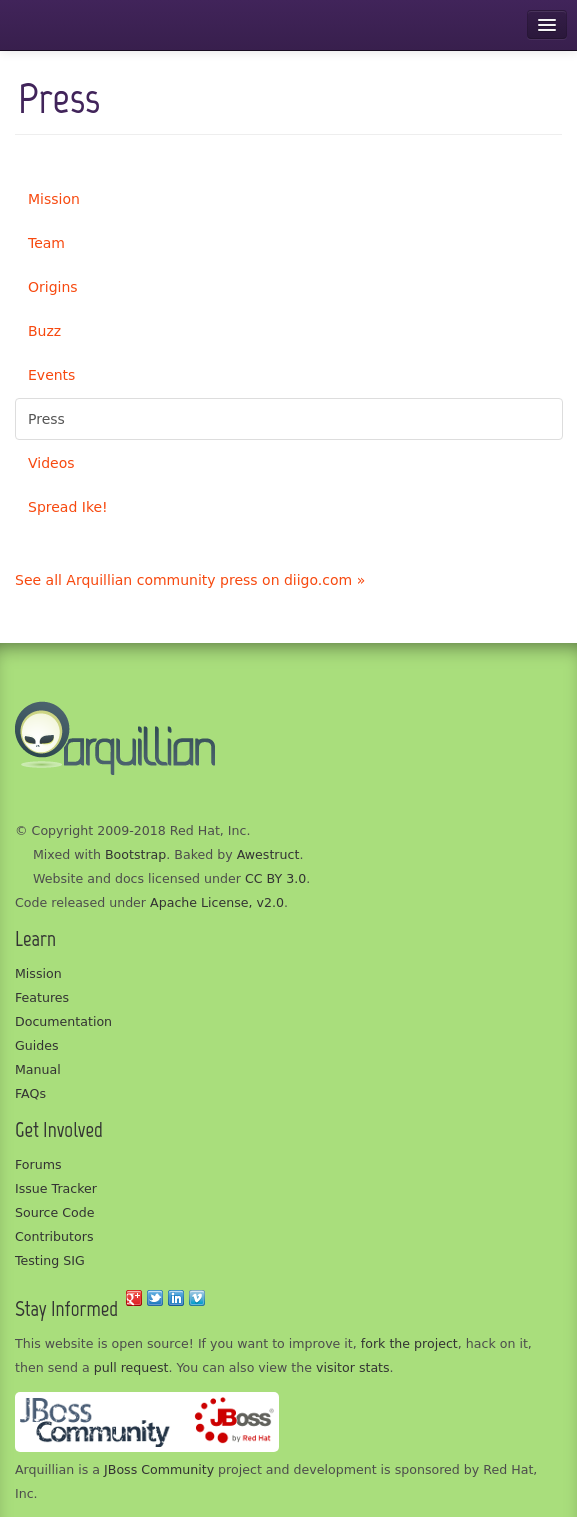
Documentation (63, 1021)
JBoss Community (159, 1469)
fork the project (409, 1343)
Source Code (55, 1212)
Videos (51, 463)
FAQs (30, 1093)
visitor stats (353, 1367)
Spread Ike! (68, 507)
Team (46, 243)
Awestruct (268, 854)
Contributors (54, 1236)
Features (42, 997)
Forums (38, 1164)
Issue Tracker (56, 1188)
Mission (54, 199)
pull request (131, 1367)
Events (51, 375)
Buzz (44, 331)
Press (46, 419)
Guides (37, 1045)
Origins (53, 287)
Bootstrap (135, 854)
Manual (38, 1069)
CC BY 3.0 (275, 878)
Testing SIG (50, 1260)
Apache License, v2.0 (217, 902)
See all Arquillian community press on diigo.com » (190, 580)
